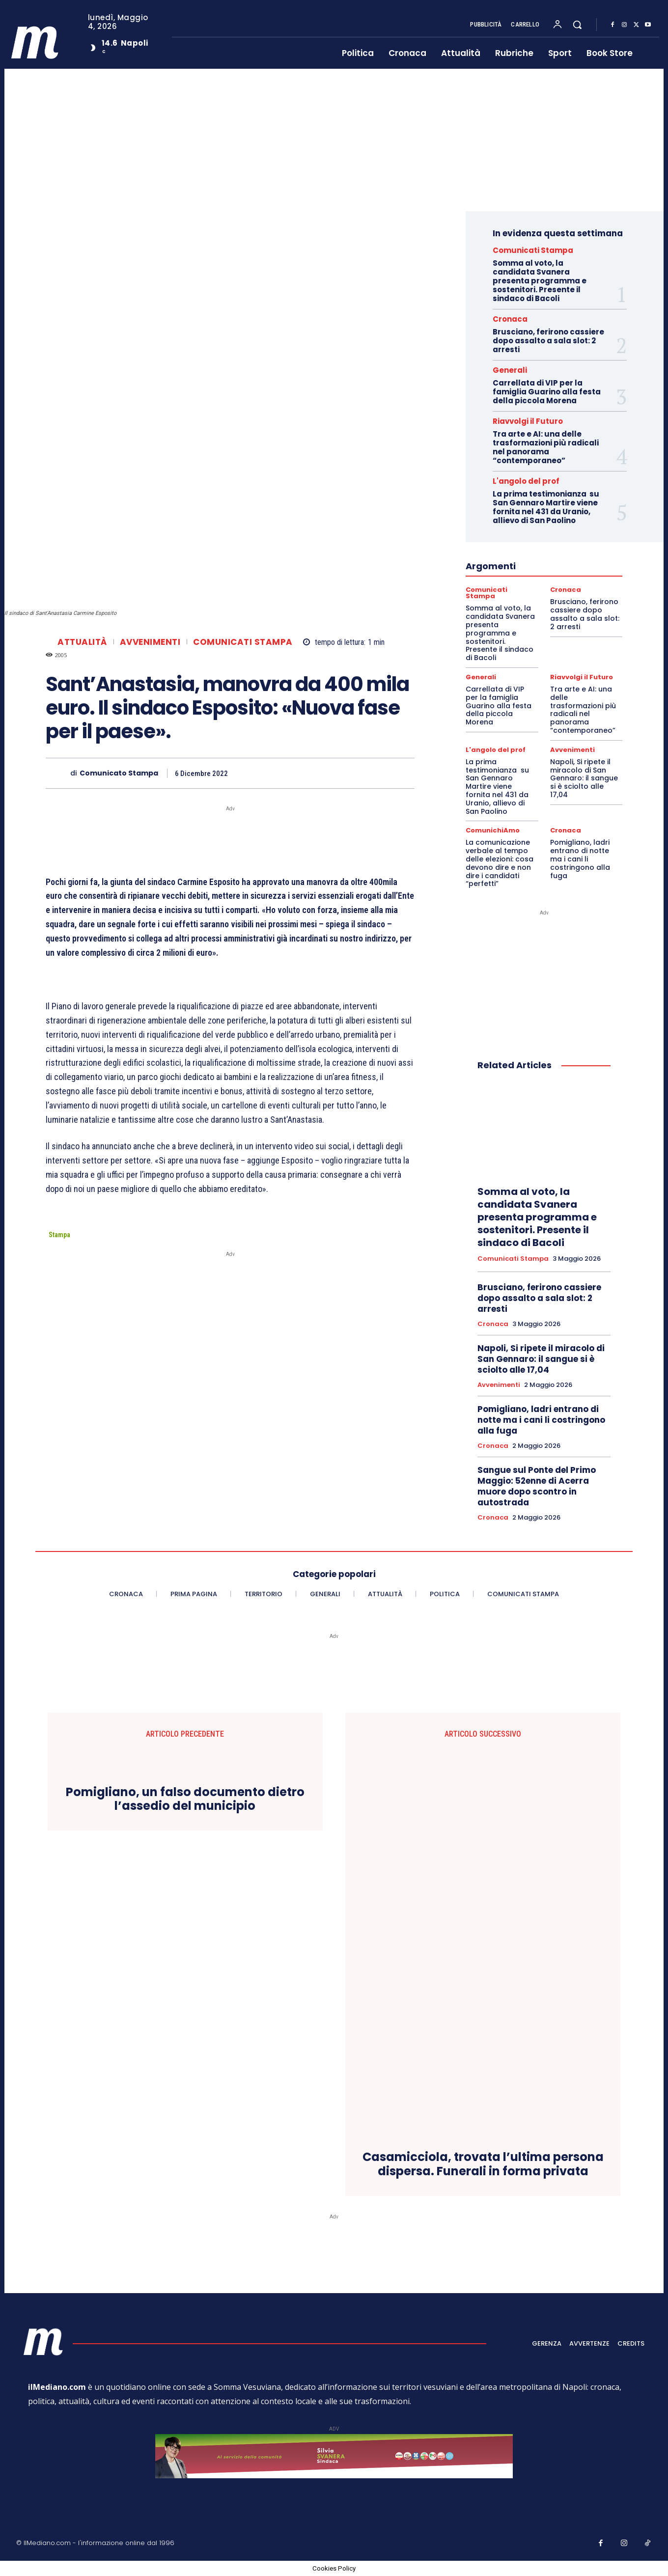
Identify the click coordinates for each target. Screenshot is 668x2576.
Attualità (82, 642)
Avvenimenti (150, 642)
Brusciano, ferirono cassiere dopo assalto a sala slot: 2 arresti (548, 341)
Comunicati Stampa (243, 642)
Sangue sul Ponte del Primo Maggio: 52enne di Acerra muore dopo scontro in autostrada (536, 1486)
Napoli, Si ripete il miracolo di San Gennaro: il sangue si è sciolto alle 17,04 (584, 778)
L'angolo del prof (526, 481)
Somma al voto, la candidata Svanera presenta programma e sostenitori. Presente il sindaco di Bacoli (539, 281)
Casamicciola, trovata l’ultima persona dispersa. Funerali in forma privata (483, 2164)
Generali (510, 370)
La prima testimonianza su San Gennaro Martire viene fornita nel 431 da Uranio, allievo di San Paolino (546, 507)
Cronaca (510, 319)
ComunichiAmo (493, 830)
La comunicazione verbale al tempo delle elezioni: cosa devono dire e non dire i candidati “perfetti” (499, 862)
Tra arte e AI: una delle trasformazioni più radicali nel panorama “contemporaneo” (546, 447)
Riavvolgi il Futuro (528, 421)
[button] (577, 24)
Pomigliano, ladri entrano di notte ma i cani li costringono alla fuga (580, 858)
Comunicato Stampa (119, 773)
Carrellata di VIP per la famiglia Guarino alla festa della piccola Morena (547, 392)
